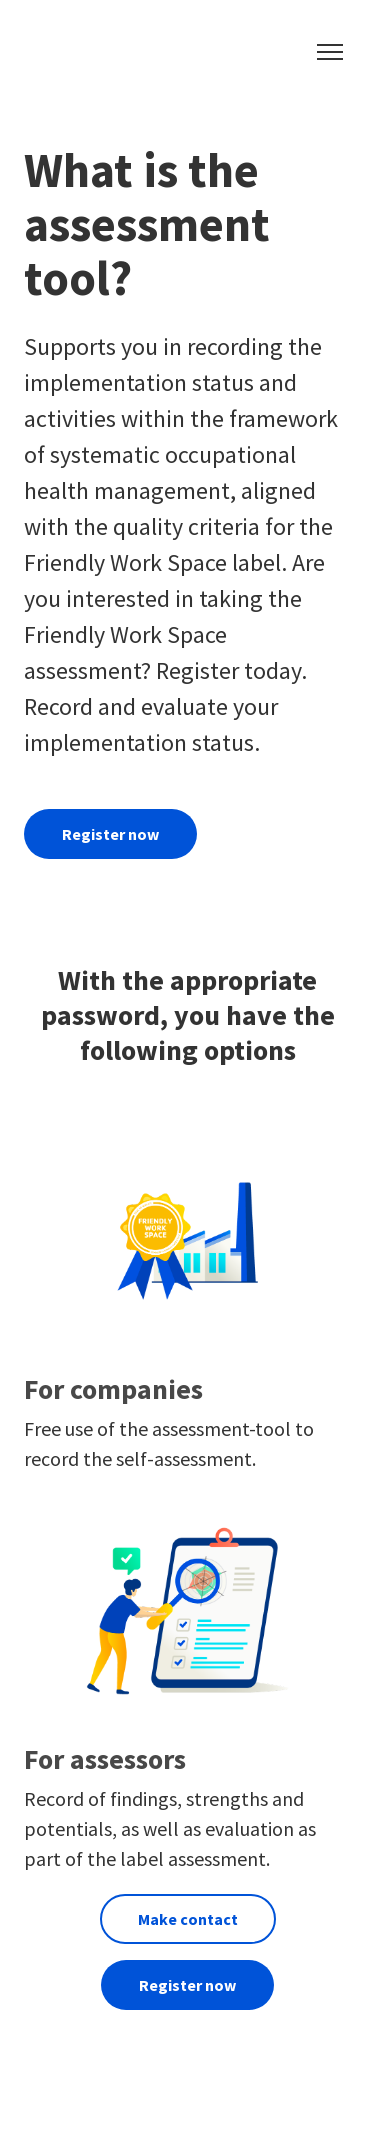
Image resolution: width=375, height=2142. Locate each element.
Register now (110, 834)
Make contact (188, 1919)
